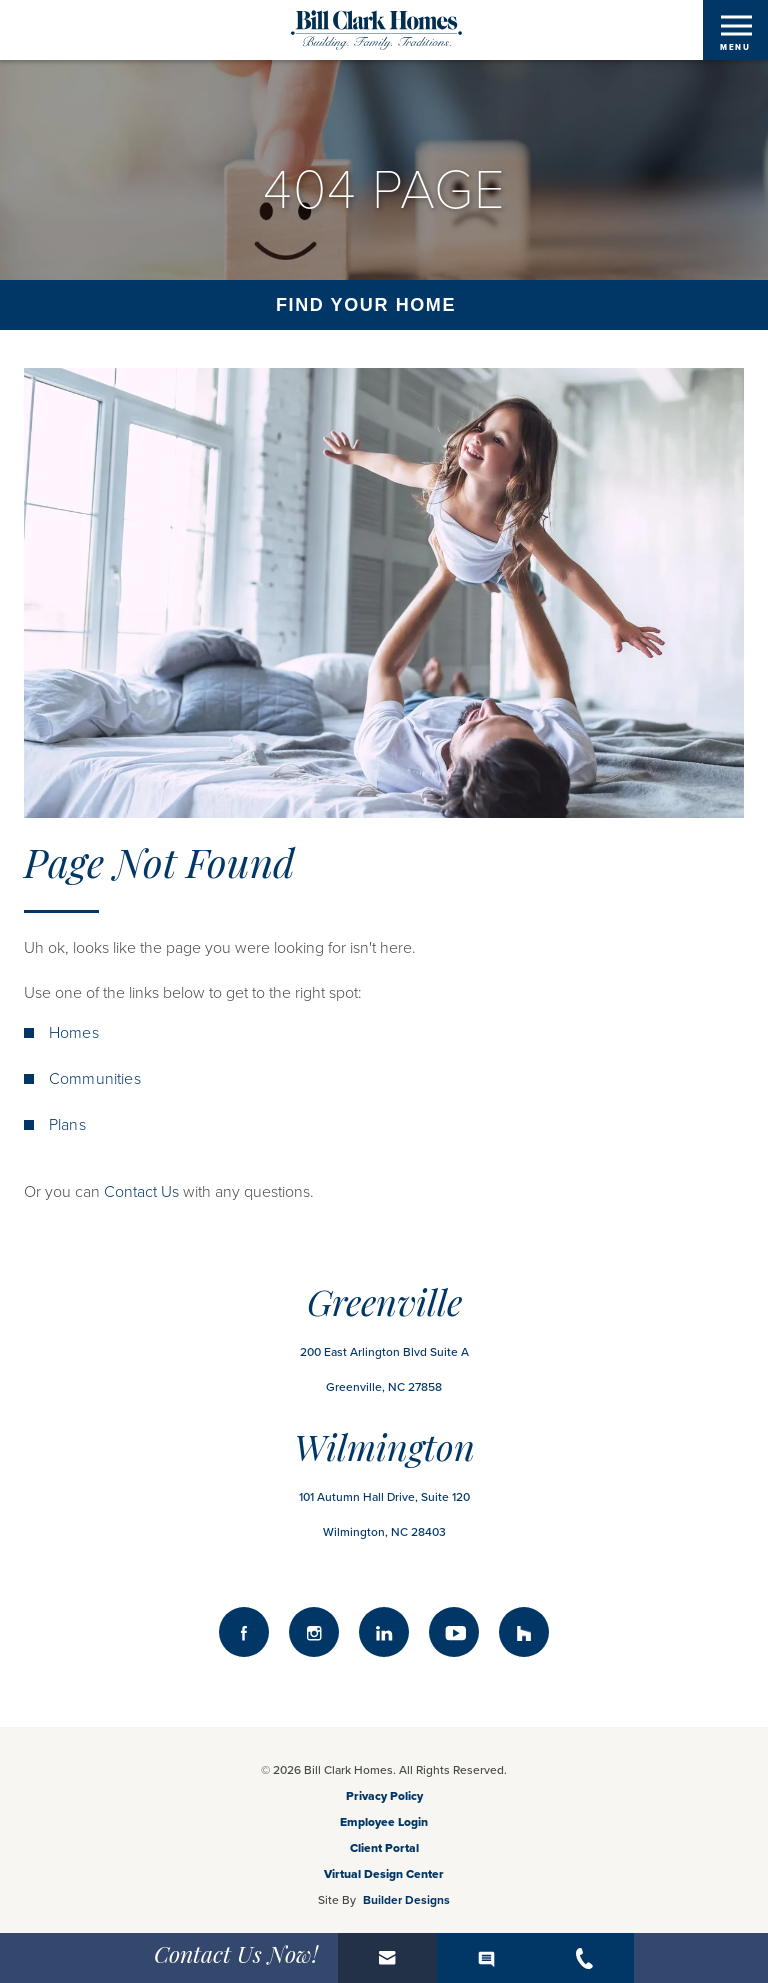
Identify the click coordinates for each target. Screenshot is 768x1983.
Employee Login (384, 1822)
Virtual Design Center (384, 1874)
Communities (95, 1079)
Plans (67, 1125)
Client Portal (384, 1848)
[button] (387, 1958)
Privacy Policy (384, 1796)
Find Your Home (366, 305)
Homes (74, 1033)
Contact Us (141, 1192)
